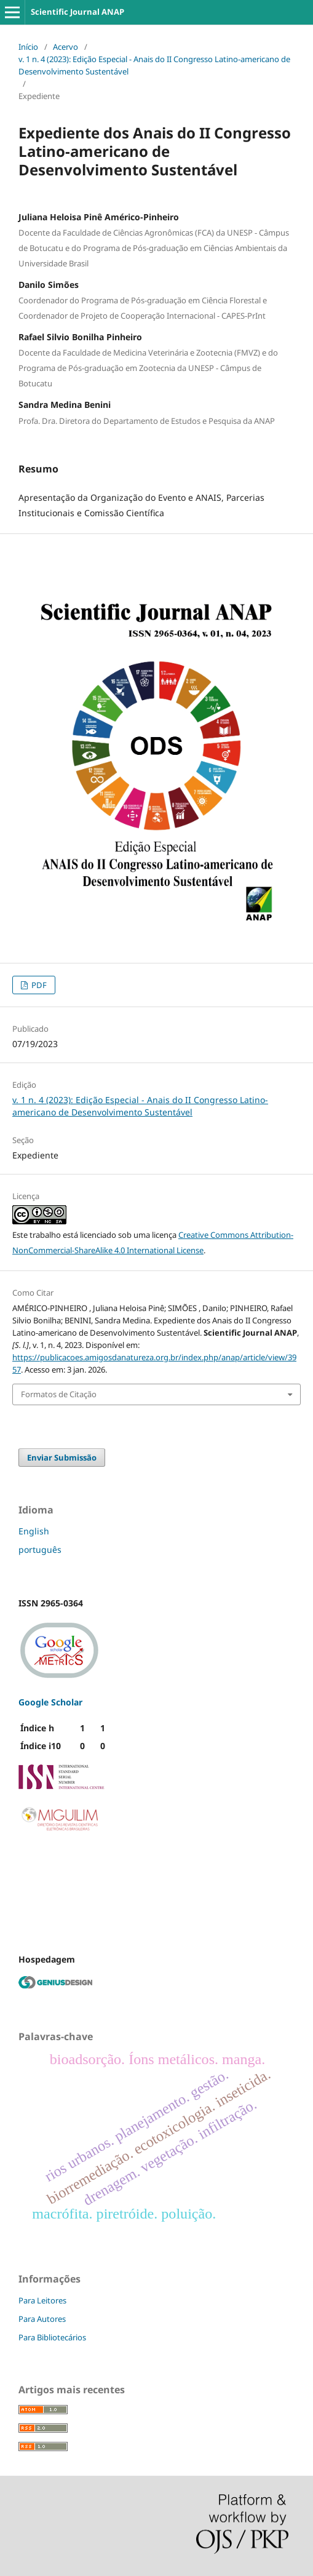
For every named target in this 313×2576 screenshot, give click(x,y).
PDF (38, 985)
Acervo (65, 46)
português (39, 1549)
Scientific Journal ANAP (77, 11)
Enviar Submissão (62, 1457)
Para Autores (42, 2318)
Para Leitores (42, 2300)
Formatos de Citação (59, 1394)
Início (28, 46)
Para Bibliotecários (52, 2337)
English (33, 1531)
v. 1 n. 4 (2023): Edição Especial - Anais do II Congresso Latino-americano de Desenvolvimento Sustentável (154, 65)
